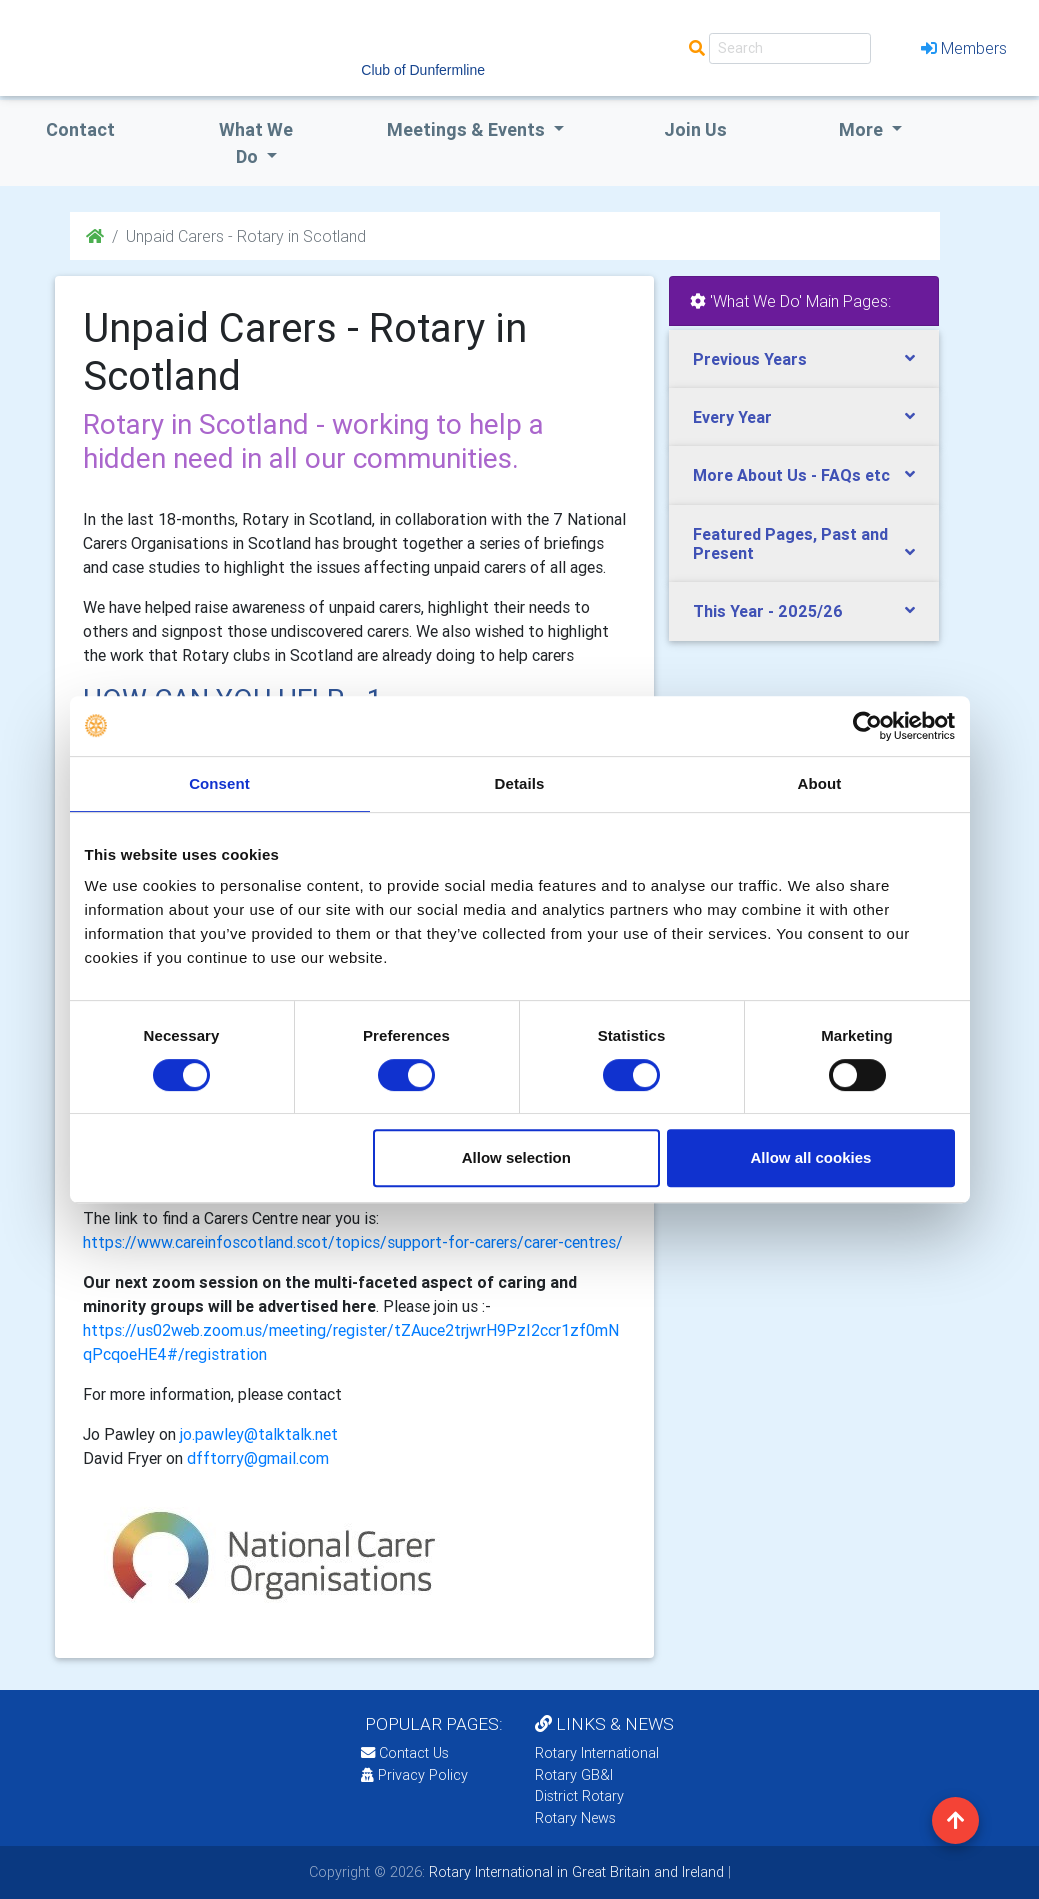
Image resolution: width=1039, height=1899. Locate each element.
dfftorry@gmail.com (258, 1458)
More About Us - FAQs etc (791, 475)
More (863, 129)
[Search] (790, 48)
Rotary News (575, 1818)
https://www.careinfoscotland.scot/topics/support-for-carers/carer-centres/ (353, 1242)
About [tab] (820, 783)
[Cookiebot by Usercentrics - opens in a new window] (867, 726)
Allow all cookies (811, 1157)
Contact (80, 129)
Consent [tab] (219, 783)
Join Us (695, 129)
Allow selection (516, 1157)
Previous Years (750, 359)
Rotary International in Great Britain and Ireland (574, 1872)
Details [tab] (520, 783)
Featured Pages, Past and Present (790, 543)
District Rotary (579, 1796)
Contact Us (405, 1753)
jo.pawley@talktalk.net (259, 1434)
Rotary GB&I (574, 1775)
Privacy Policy (414, 1775)
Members (964, 48)
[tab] (804, 359)
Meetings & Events (468, 129)
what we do (256, 143)
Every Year (732, 417)
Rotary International (597, 1753)
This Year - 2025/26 (768, 611)
